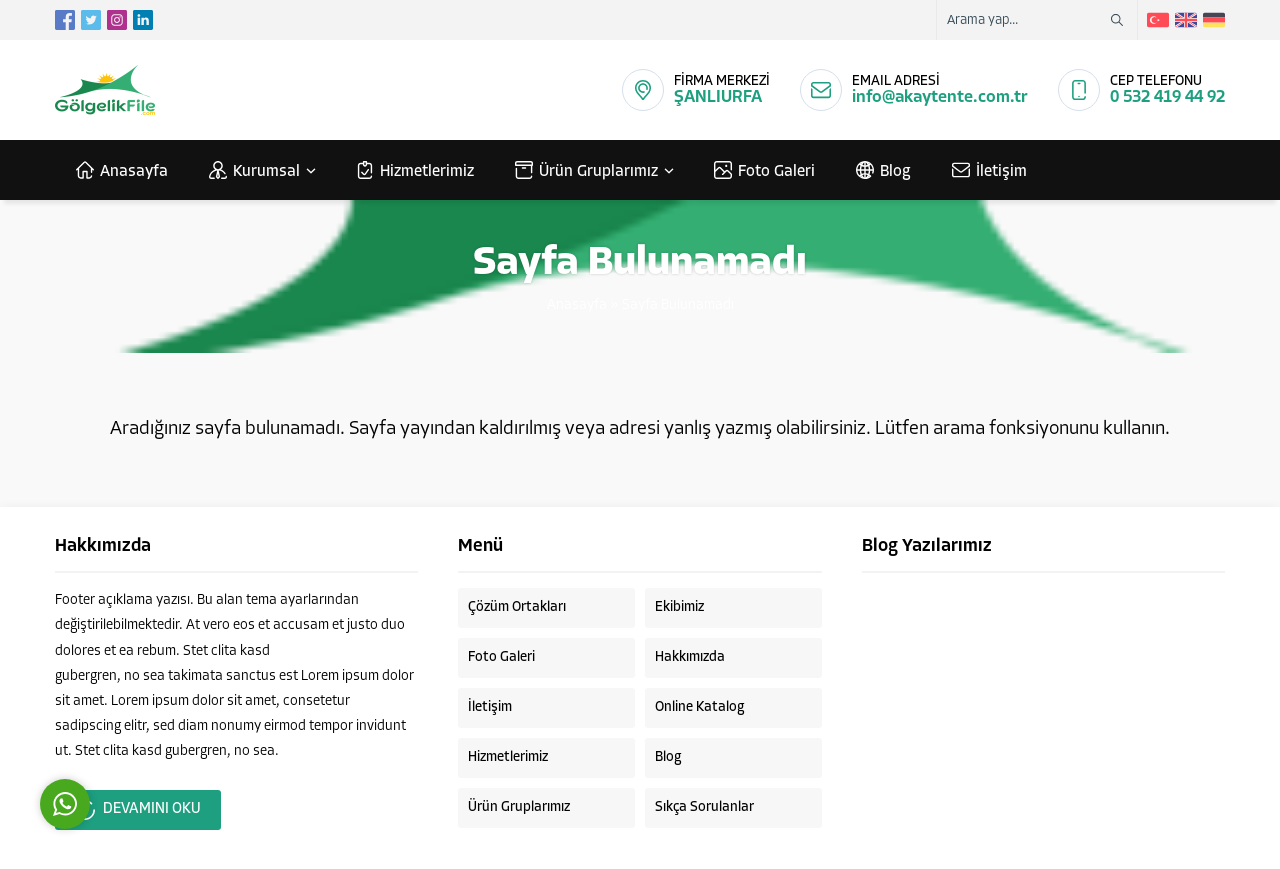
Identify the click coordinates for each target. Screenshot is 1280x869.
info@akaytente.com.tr (940, 97)
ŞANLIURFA (718, 97)
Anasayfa (577, 305)
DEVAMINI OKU (138, 810)
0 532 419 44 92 (1167, 97)
